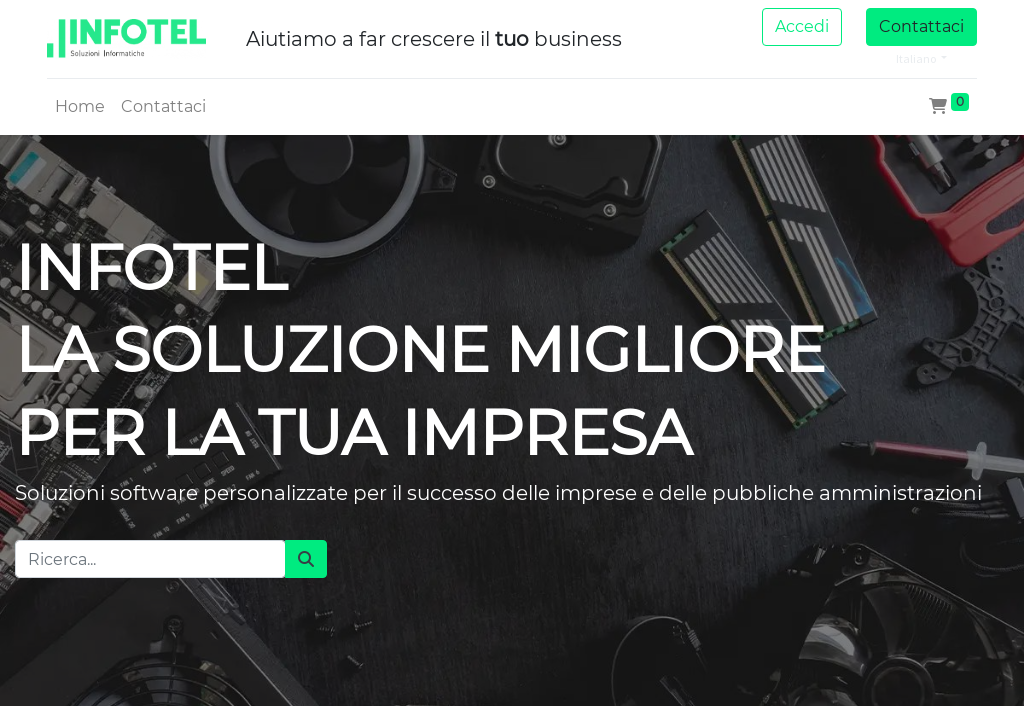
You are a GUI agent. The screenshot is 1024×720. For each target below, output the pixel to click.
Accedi (802, 26)
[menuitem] (80, 107)
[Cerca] (306, 559)
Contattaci (921, 26)
